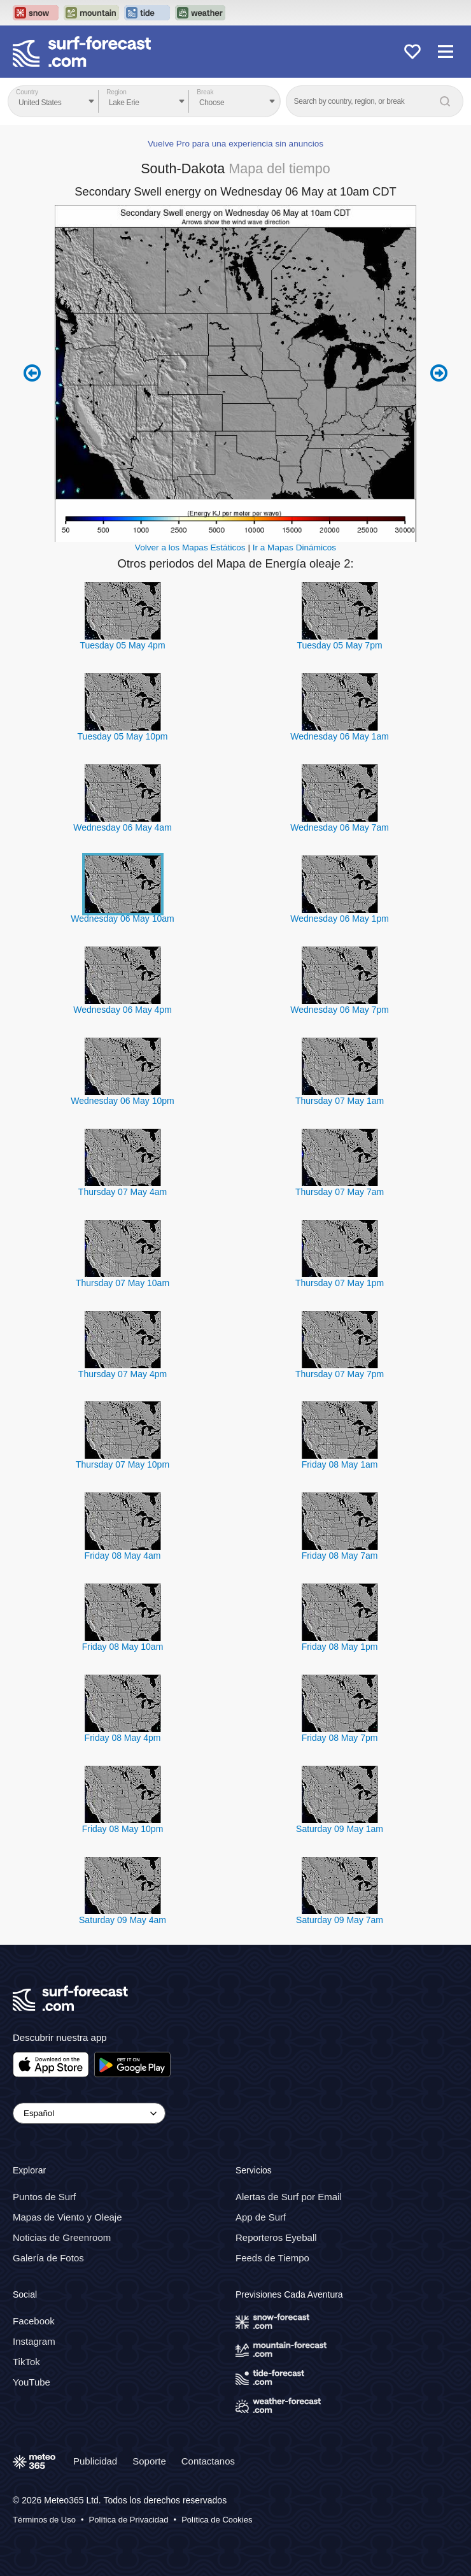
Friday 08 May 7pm (340, 1738)
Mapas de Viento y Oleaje (67, 2217)
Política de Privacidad (129, 2519)
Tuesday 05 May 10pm (123, 736)
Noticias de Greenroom (62, 2237)
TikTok (26, 2361)
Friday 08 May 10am (123, 1647)
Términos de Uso (44, 2519)
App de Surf (261, 2217)
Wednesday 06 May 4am (122, 827)
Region (116, 92)
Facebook (34, 2320)
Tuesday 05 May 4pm (122, 645)
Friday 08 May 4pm (123, 1738)
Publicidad (95, 2461)
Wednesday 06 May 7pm (339, 1010)
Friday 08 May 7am (340, 1555)
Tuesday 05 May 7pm (339, 645)
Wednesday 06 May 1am (339, 736)
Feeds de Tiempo (272, 2257)
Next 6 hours (438, 373)
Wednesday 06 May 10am (122, 918)
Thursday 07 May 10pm (122, 1464)
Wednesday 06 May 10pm (122, 1101)
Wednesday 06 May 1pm (339, 918)
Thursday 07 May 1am (339, 1101)
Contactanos (208, 2461)
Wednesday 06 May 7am (339, 827)
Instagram (34, 2341)
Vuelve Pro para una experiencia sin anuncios (235, 143)
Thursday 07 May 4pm (122, 1374)
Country (27, 92)
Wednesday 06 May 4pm (122, 1010)
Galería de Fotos (48, 2257)
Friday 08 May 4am (123, 1555)
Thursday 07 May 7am (339, 1192)
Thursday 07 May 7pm (339, 1374)
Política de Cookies (216, 2519)
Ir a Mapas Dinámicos (294, 547)
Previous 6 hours (32, 373)
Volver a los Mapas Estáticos (190, 547)
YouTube (31, 2382)
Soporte (149, 2461)
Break (205, 92)
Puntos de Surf (44, 2196)
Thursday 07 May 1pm (339, 1283)
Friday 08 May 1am (340, 1464)
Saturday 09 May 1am (339, 1829)
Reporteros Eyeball (276, 2237)
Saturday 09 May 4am (122, 1920)
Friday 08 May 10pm (123, 1829)
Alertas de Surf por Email (289, 2196)
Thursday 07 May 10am (122, 1283)
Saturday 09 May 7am (339, 1920)
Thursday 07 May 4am (122, 1192)
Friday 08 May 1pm (340, 1647)
